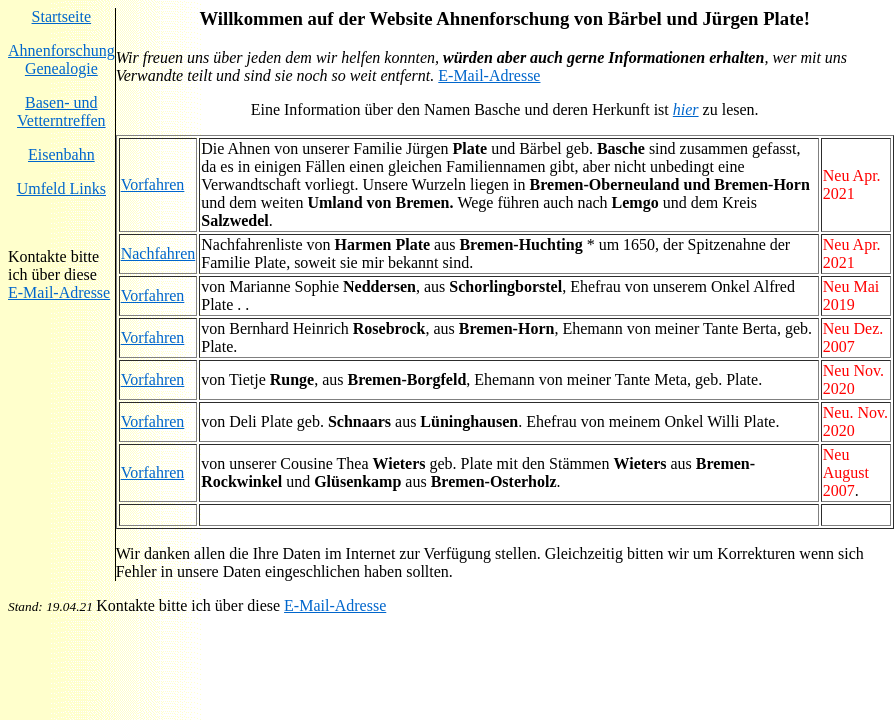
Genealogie (61, 68)
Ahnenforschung (61, 50)
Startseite (62, 16)
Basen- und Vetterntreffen (61, 111)
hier (686, 109)
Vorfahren (153, 184)
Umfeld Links (61, 188)
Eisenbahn (61, 154)
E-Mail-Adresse (59, 292)
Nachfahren (158, 253)
